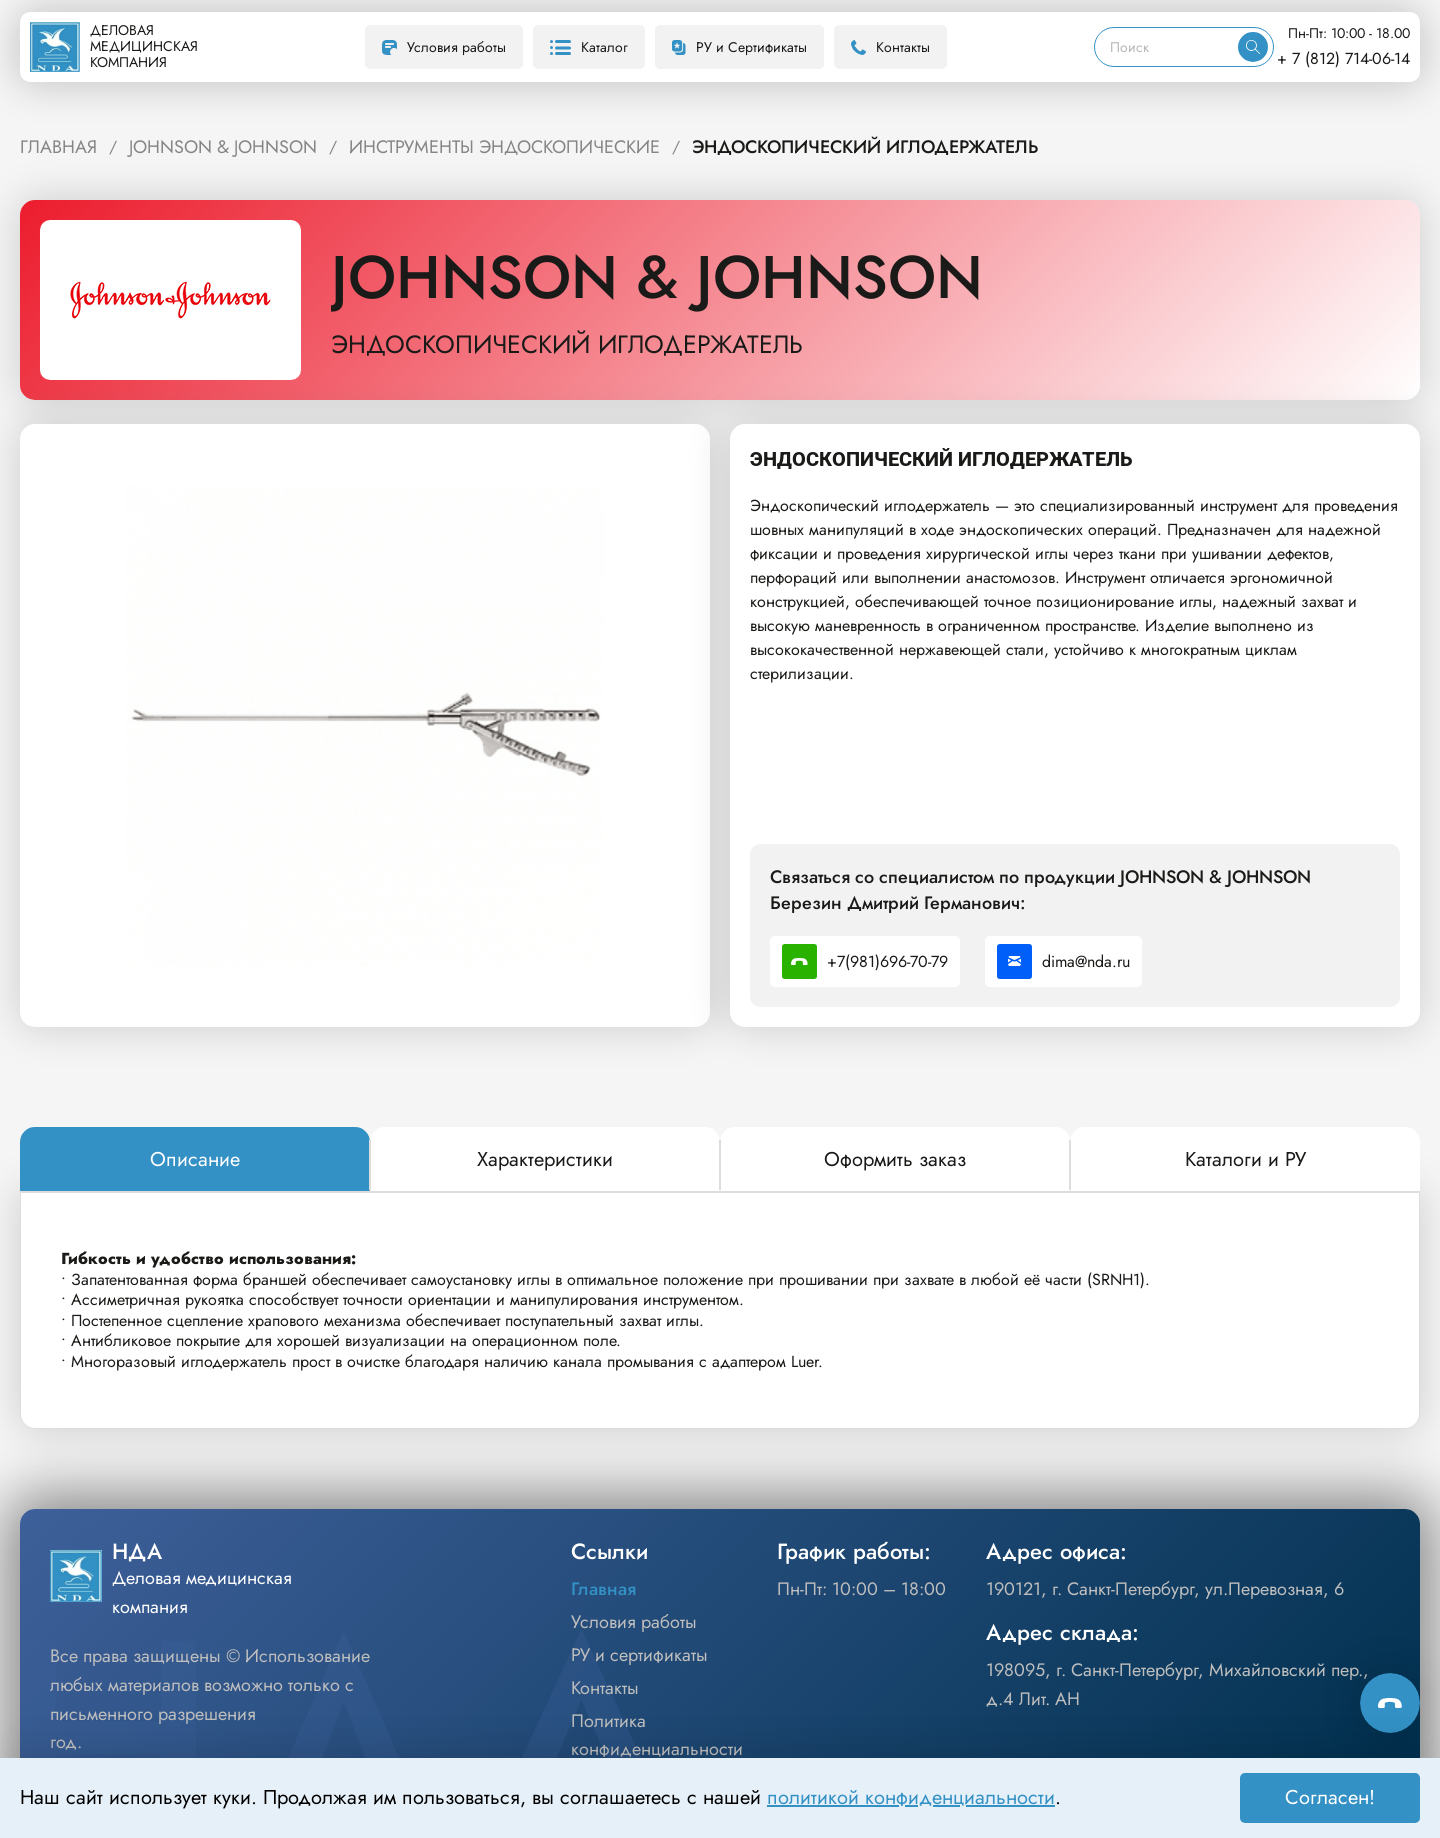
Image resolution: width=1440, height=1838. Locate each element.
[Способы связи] (1390, 1703)
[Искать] (1253, 47)
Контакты (890, 47)
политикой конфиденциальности (911, 1797)
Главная (603, 1589)
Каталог (589, 47)
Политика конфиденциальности (657, 1735)
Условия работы (444, 47)
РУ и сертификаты (639, 1655)
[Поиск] (1166, 47)
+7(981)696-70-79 (865, 961)
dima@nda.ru (1063, 961)
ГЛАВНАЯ (58, 147)
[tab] (195, 1160)
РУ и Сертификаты (739, 47)
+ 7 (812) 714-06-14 (1343, 58)
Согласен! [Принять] (1330, 1797)
